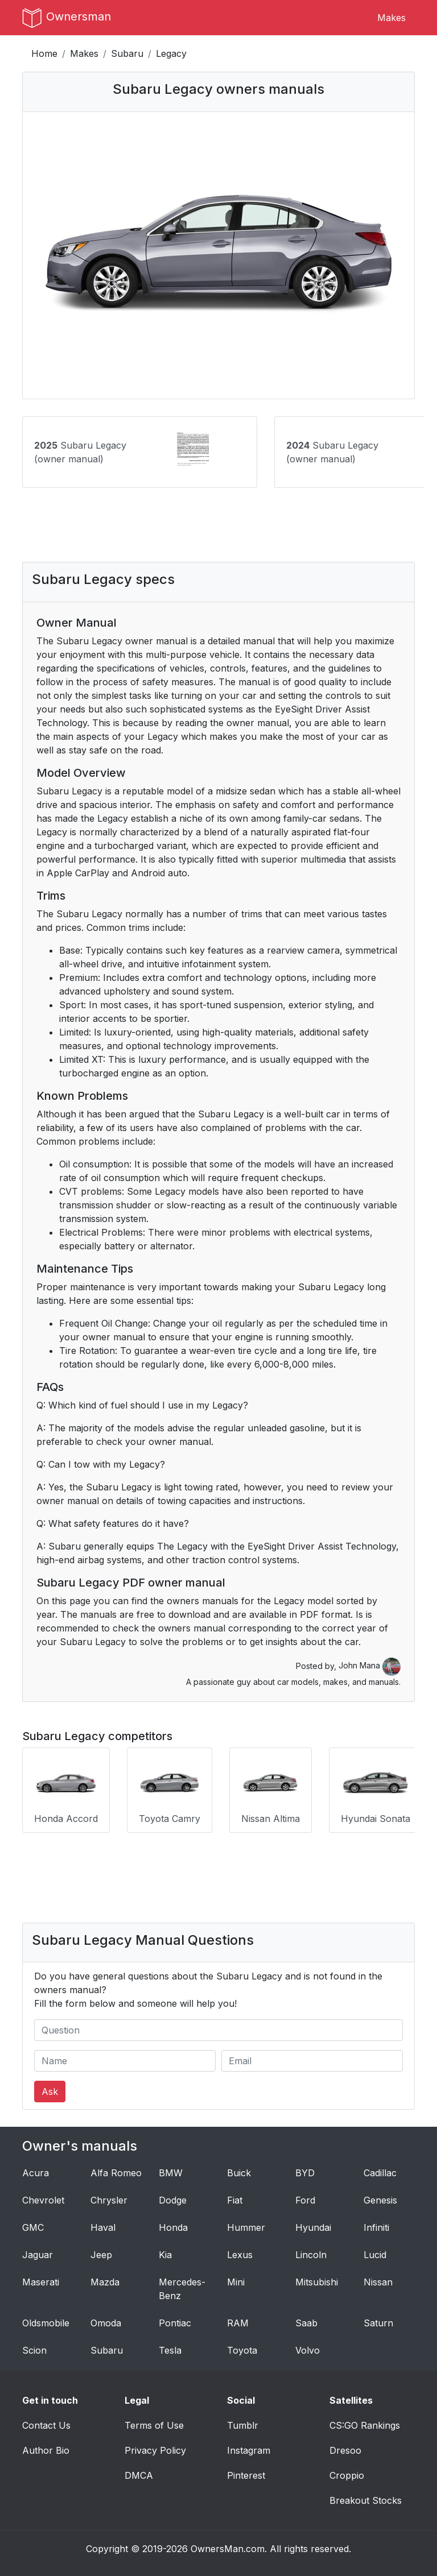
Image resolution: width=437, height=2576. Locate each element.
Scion (34, 2350)
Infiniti (376, 2227)
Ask (50, 2091)
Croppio (346, 2475)
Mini (236, 2282)
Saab (306, 2323)
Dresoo (345, 2450)
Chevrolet (43, 2200)
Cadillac (380, 2173)
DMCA (139, 2475)
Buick (239, 2173)
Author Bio (45, 2450)
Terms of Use (154, 2425)
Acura (35, 2173)
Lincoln (311, 2254)
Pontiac (175, 2323)
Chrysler (108, 2200)
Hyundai (313, 2227)
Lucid (375, 2254)
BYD (305, 2173)
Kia (165, 2254)
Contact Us (46, 2425)
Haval (103, 2227)
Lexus (240, 2254)
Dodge (173, 2200)
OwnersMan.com (228, 2548)
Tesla (170, 2350)
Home (44, 53)
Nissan (378, 2282)
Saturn (378, 2323)
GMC (33, 2227)
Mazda (104, 2282)
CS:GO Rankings (364, 2425)
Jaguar (37, 2254)
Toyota (242, 2350)
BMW (171, 2173)
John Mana (370, 1665)
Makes (391, 17)
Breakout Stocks (365, 2500)
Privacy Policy (155, 2450)
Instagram (248, 2450)
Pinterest (246, 2475)
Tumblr (242, 2425)
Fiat (234, 2200)
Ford (305, 2200)
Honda (173, 2227)
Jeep (101, 2254)
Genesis (380, 2200)
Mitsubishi (316, 2282)
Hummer (246, 2227)
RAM (238, 2323)
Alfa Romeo (116, 2173)
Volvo (307, 2350)
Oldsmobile (45, 2323)
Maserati (40, 2282)
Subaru (127, 53)
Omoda (105, 2323)
